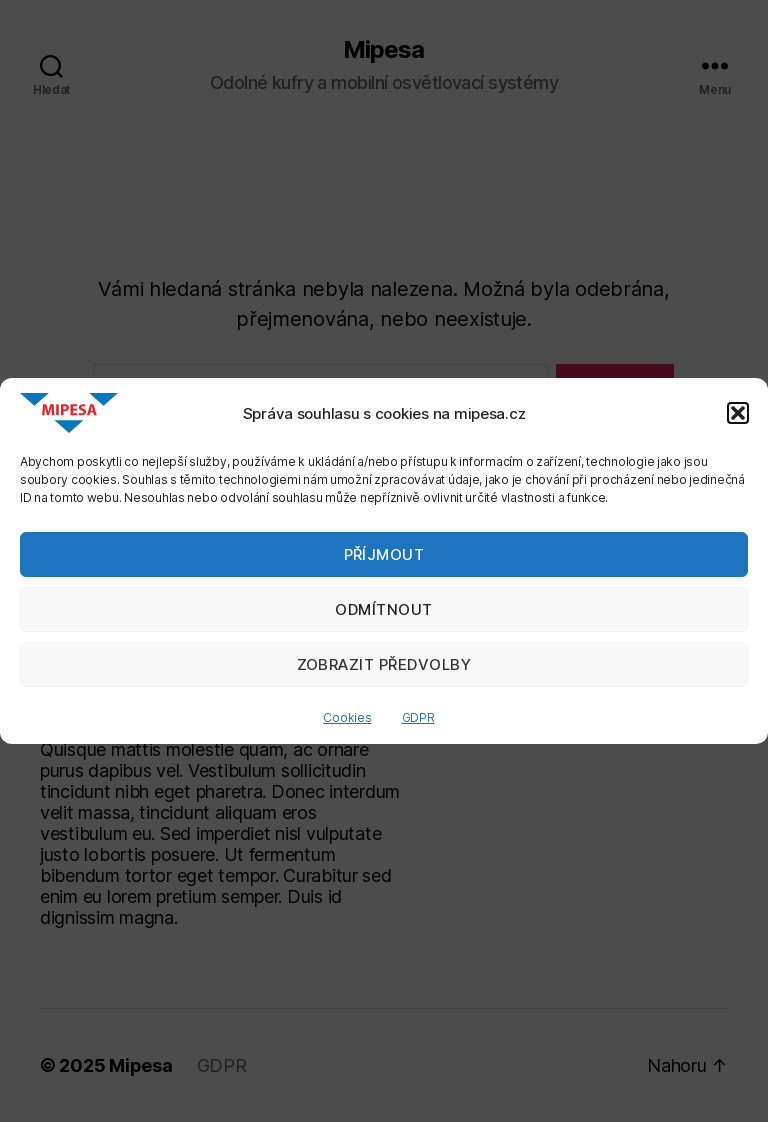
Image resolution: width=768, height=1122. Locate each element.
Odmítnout (384, 609)
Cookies (347, 717)
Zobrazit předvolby (384, 664)
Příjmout (384, 554)
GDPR (418, 717)
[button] (738, 413)
